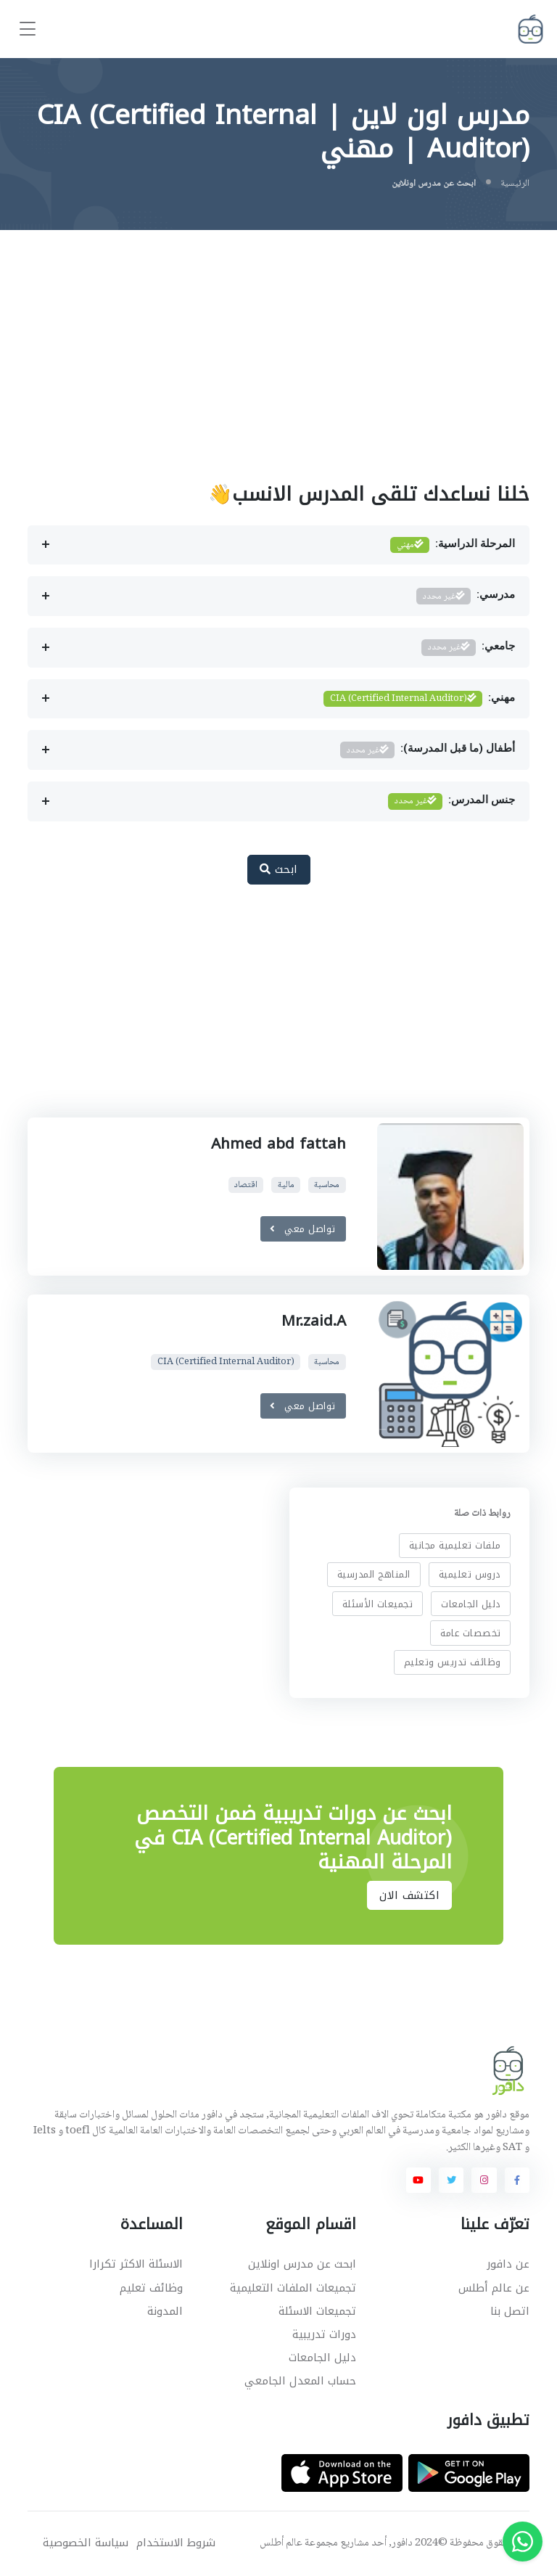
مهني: (419, 699)
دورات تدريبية (324, 2334)
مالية (286, 1185)
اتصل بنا (509, 2311)
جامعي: (468, 647)
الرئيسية (514, 184)
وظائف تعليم (151, 2288)
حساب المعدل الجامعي (300, 2381)
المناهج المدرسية (373, 1574)
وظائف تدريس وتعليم (452, 1662)
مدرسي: (465, 596)
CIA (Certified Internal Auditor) (225, 1361)
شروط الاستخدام (175, 2543)
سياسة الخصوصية (85, 2543)
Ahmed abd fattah (278, 1144)
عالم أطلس (281, 2543)
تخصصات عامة (470, 1633)
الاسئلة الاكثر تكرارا (136, 2264)
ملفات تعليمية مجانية (455, 1545)
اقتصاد (245, 1185)
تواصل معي (303, 1229)
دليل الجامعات (471, 1603)
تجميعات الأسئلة (377, 1603)
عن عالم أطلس (493, 2288)
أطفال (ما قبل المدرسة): (427, 750)
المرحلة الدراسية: (452, 545)
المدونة (165, 2311)
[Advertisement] (278, 338)
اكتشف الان (409, 1895)
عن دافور (508, 2264)
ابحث (279, 869)
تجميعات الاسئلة (317, 2311)
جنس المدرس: (451, 801)
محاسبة (326, 1185)
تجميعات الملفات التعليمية (293, 2288)
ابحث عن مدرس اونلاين (302, 2264)
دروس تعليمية (470, 1574)
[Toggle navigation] (28, 29)
